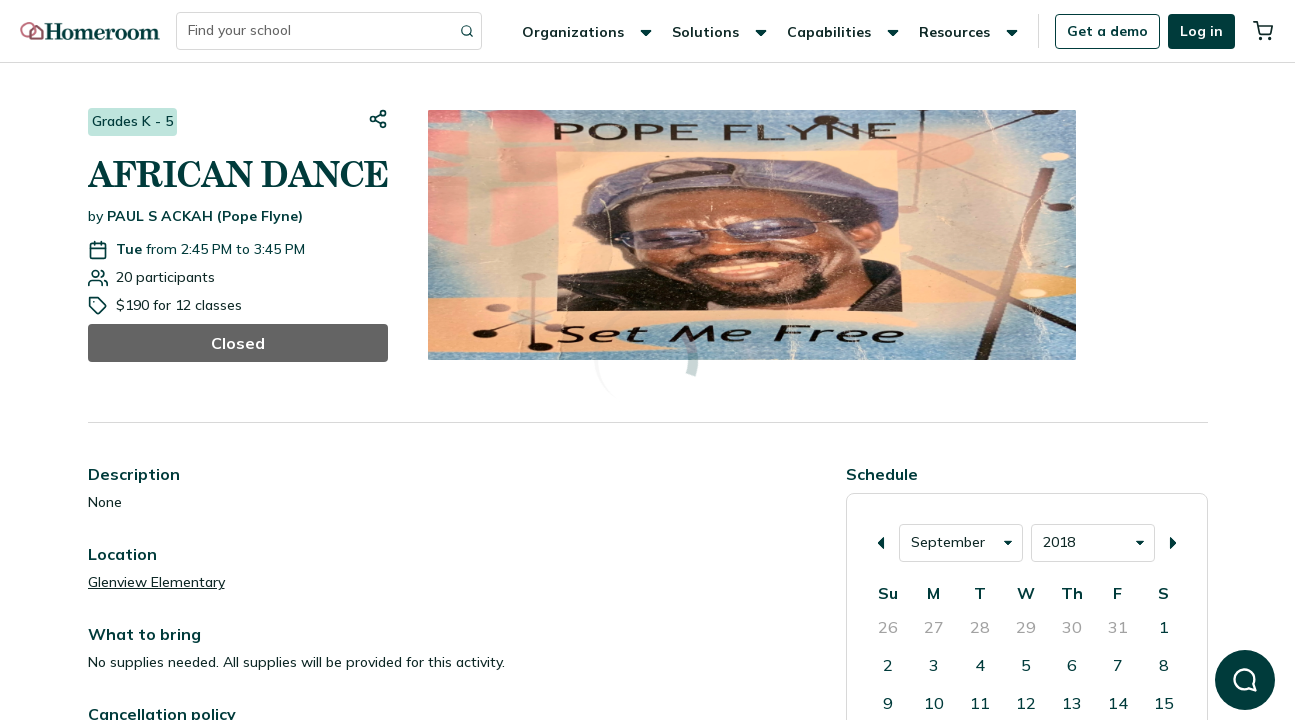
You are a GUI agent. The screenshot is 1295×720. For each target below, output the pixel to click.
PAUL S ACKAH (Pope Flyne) (205, 216)
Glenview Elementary (156, 582)
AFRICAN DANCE (238, 174)
